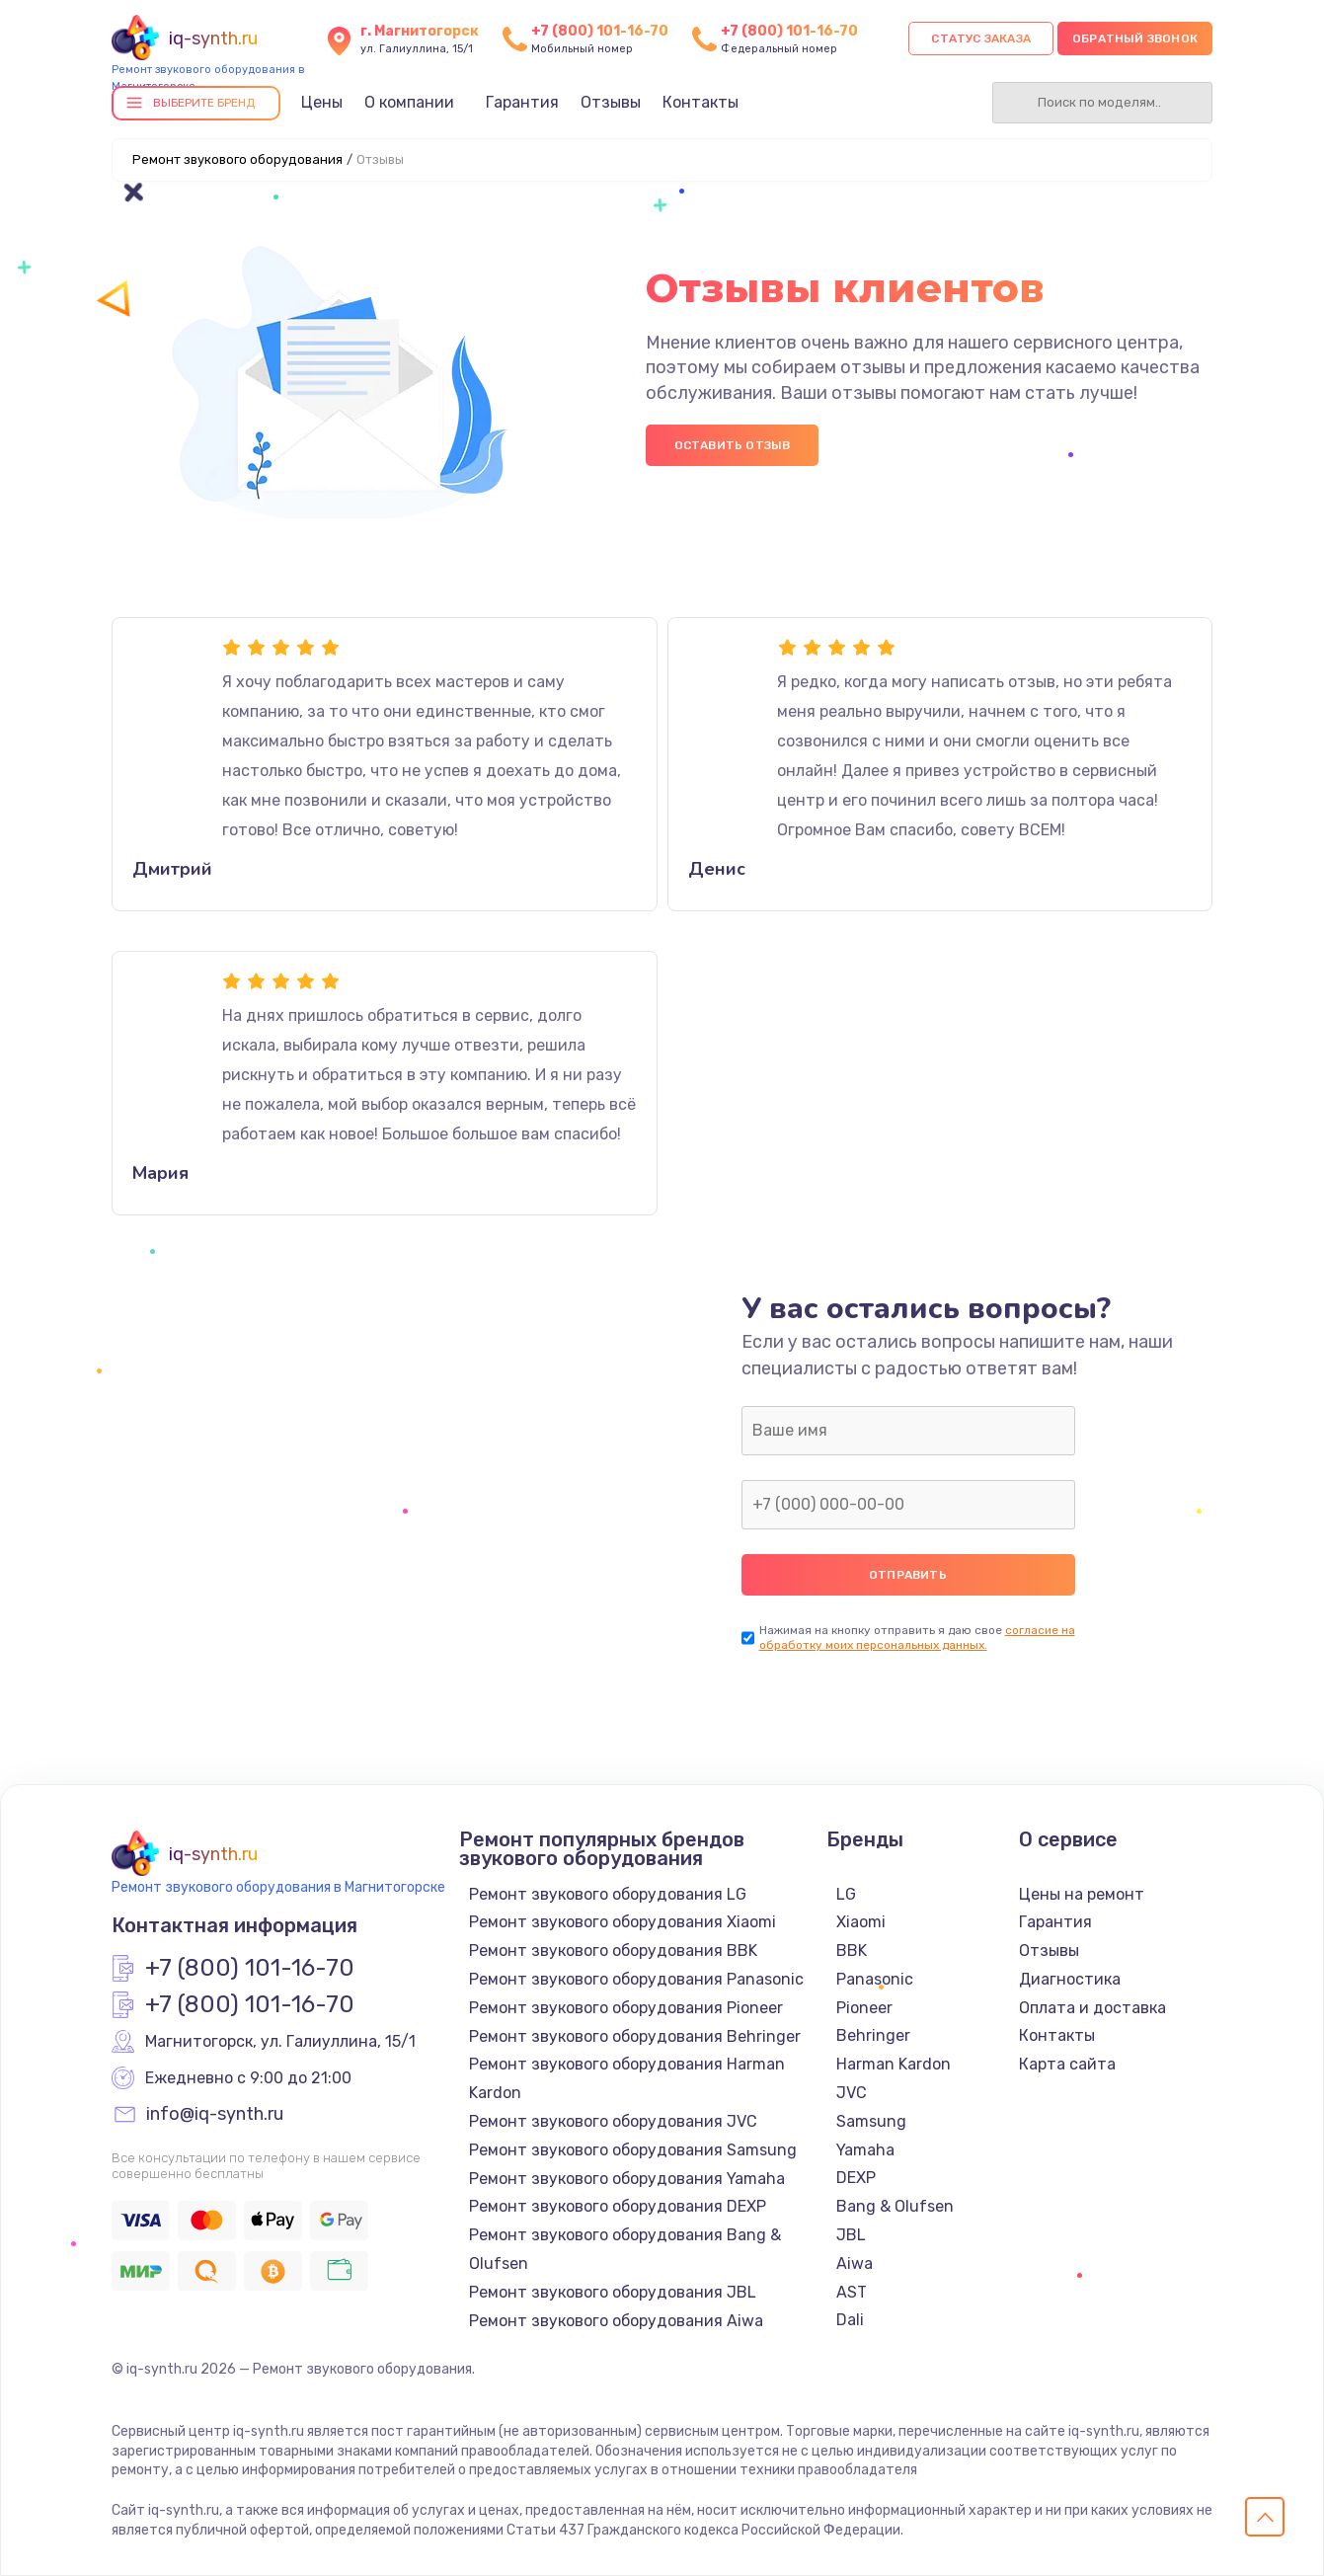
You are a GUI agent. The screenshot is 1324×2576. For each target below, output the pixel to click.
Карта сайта (1067, 2064)
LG (846, 1894)
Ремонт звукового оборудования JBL (612, 2292)
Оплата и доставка (1092, 2007)
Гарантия (522, 102)
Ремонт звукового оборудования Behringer (635, 2036)
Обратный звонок (1135, 38)
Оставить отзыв (732, 445)
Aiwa (854, 2263)
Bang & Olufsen (895, 2206)
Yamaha (865, 2150)
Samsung (871, 2121)
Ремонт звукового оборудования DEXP (617, 2206)
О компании (409, 102)
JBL (851, 2234)
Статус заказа (981, 38)
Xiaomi (861, 1921)
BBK (851, 1950)
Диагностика (1070, 1979)
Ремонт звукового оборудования (237, 159)
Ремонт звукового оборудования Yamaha (627, 2178)
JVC (851, 2092)
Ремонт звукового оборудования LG (607, 1894)
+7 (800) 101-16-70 (599, 31)
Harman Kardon (893, 2064)
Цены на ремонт (1081, 1894)
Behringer (873, 2035)
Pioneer (864, 2007)
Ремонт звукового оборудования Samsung (633, 2150)
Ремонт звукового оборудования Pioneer (626, 2007)
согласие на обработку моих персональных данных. (917, 1637)
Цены (322, 102)
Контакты (700, 102)
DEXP (856, 2177)
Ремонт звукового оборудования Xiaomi (622, 1921)
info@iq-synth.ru (214, 2115)
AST (851, 2292)
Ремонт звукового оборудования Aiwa (616, 2320)
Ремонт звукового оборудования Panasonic (636, 1979)
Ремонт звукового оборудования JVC (613, 2121)
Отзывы (611, 102)
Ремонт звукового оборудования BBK (613, 1950)
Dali (850, 2319)
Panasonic (874, 1979)
